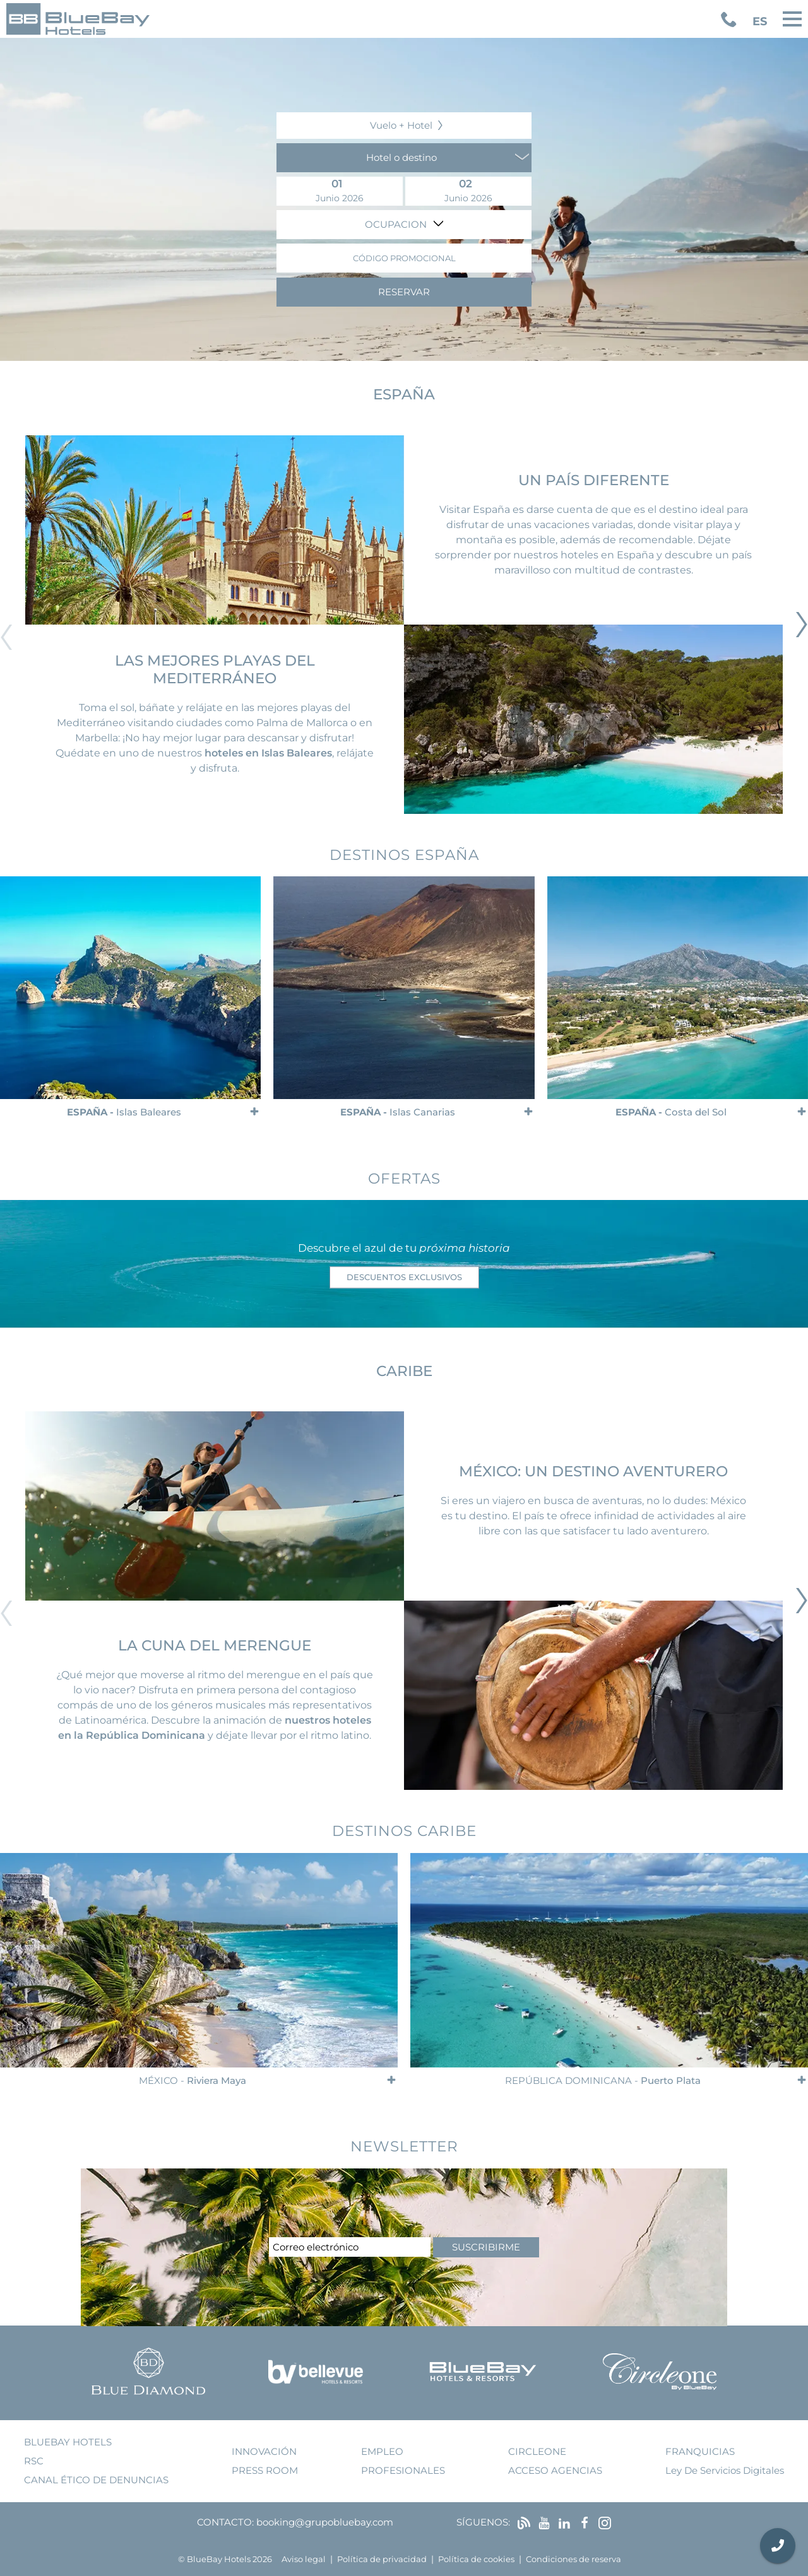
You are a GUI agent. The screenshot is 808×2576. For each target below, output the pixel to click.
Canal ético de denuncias (96, 2479)
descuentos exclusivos (404, 1277)
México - (192, 2080)
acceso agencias (555, 2470)
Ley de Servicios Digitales (724, 2470)
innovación (264, 2451)
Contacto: (225, 2522)
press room (265, 2470)
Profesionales (403, 2470)
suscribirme (486, 2247)
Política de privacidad (382, 2559)
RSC (34, 2460)
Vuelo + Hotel (401, 125)
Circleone (537, 2451)
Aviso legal (304, 2559)
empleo (382, 2451)
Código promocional (404, 258)
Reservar (404, 291)
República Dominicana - (603, 2080)
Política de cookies (476, 2559)
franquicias (700, 2451)
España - (124, 1112)
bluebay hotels (68, 2442)
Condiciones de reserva (573, 2559)
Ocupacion (397, 224)
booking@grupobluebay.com (324, 2522)
